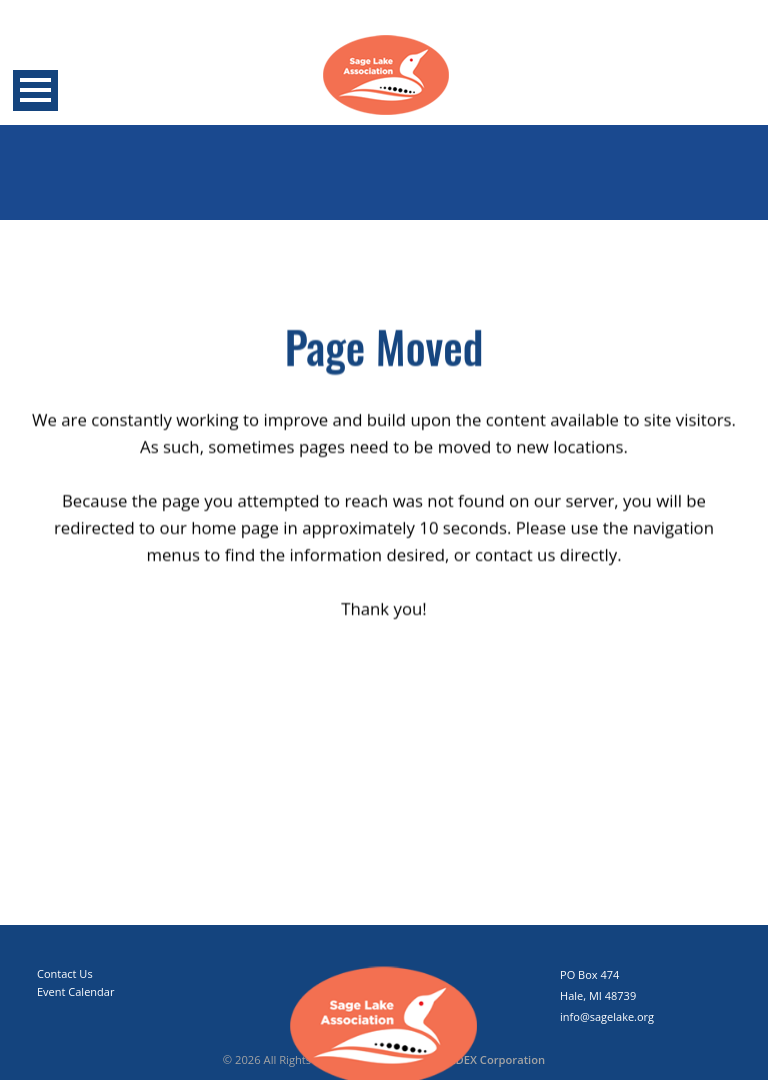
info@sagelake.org (607, 1016)
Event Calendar (75, 991)
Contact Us (65, 973)
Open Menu (35, 90)
